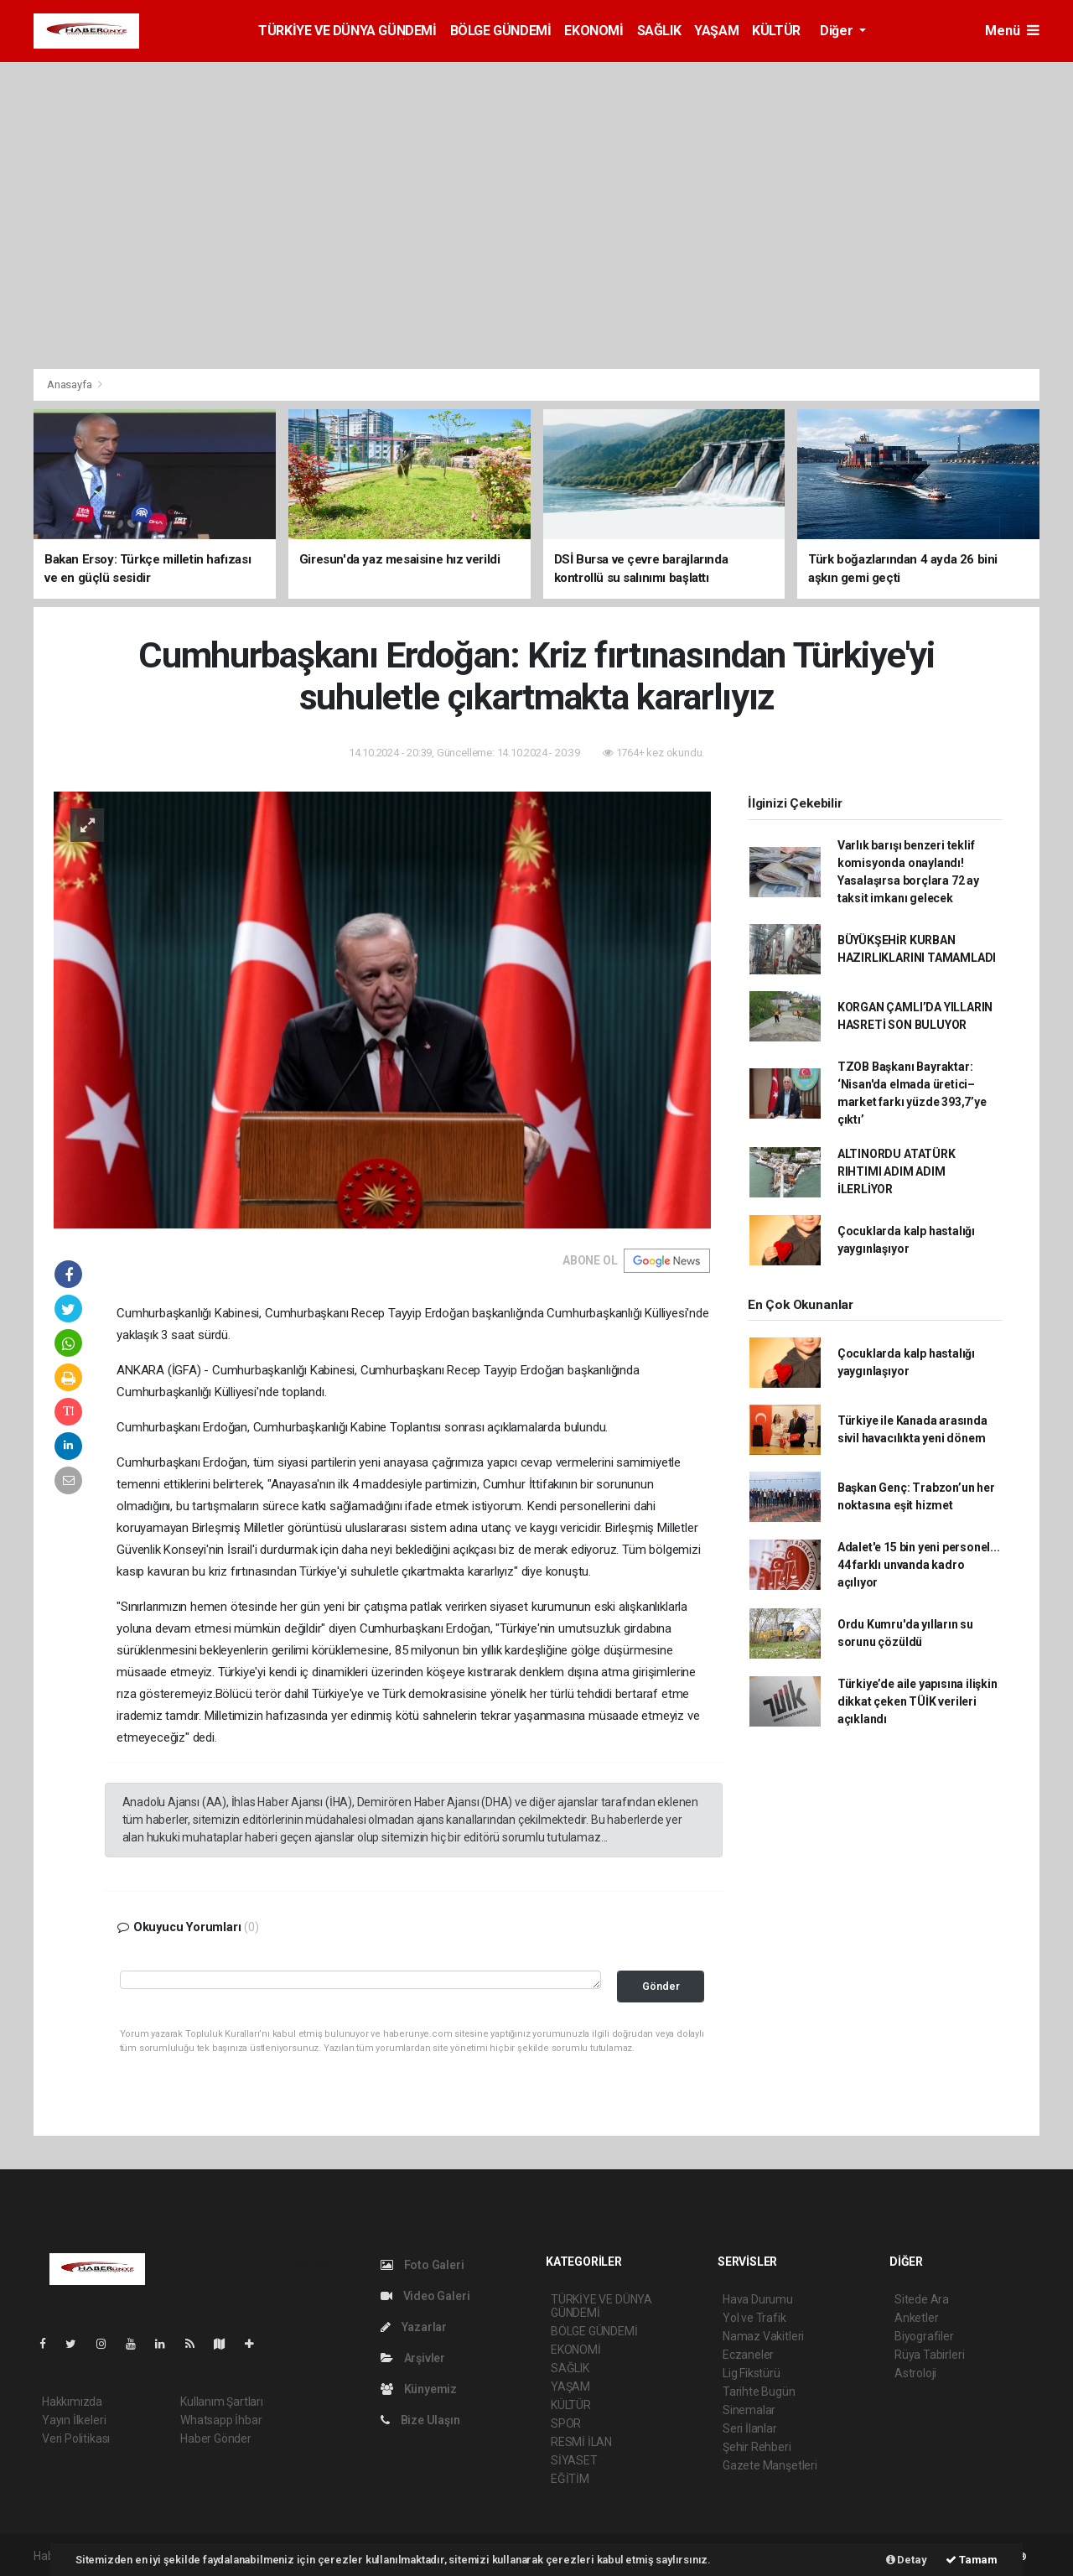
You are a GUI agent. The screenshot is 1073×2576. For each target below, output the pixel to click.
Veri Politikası (76, 2438)
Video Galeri (425, 2296)
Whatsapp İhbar (221, 2420)
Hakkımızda (72, 2401)
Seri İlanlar (750, 2428)
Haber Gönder (215, 2438)
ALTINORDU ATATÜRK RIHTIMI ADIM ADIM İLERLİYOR (896, 1171)
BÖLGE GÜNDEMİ (501, 31)
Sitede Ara (921, 2299)
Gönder (661, 1986)
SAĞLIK (659, 31)
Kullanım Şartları (221, 2401)
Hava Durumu (758, 2299)
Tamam (972, 2559)
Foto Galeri (422, 2265)
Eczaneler (748, 2354)
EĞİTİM (570, 2478)
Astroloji (915, 2373)
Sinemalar (749, 2410)
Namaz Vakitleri (763, 2336)
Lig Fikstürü (751, 2373)
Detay (906, 2559)
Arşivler (413, 2358)
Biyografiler (924, 2336)
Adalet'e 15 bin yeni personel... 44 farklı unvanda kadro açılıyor (918, 1564)
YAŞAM (716, 31)
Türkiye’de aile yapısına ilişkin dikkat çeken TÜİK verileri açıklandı (917, 1701)
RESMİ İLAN (581, 2442)
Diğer (838, 31)
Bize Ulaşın (420, 2420)
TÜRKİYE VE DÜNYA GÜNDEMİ (347, 31)
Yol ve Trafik (754, 2317)
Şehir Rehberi (757, 2447)
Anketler (916, 2317)
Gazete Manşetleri (770, 2465)
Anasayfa (70, 384)
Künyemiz (419, 2389)
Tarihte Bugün (759, 2391)
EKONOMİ (593, 31)
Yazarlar (414, 2327)
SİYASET (574, 2460)
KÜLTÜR (776, 31)
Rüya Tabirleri (929, 2354)
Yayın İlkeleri (74, 2420)
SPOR (566, 2423)
